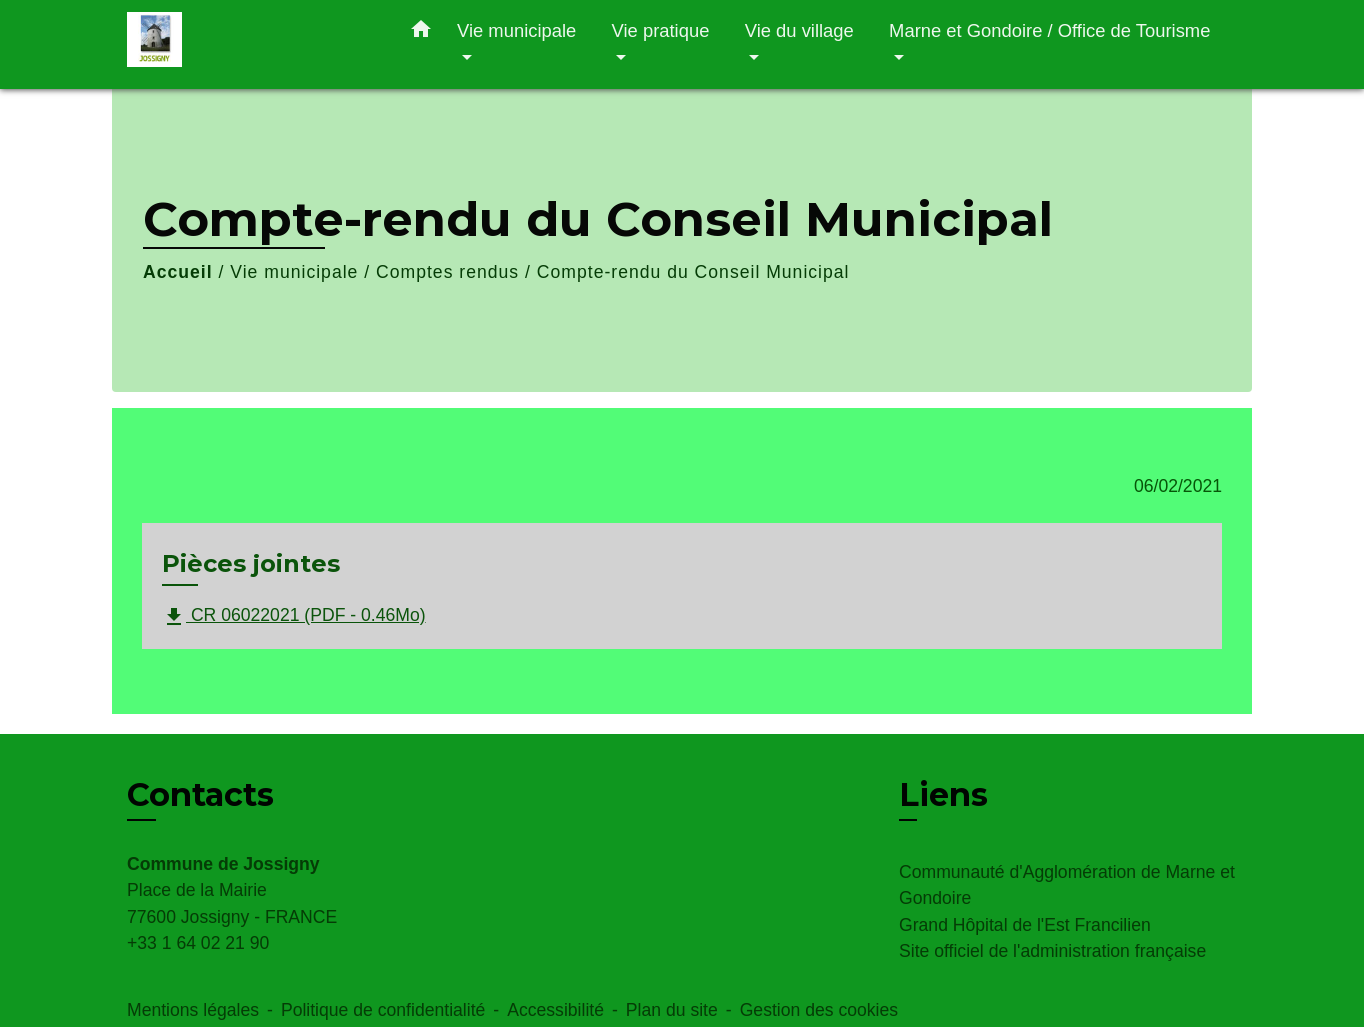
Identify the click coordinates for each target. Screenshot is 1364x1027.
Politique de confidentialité (383, 1010)
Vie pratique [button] (661, 30)
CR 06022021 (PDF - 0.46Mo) (294, 617)
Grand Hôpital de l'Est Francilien (1025, 925)
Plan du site (672, 1010)
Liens (943, 794)
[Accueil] (252, 44)
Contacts (200, 795)
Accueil (178, 272)
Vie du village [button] (799, 30)
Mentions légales (193, 1010)
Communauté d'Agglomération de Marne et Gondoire (1067, 885)
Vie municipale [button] (516, 30)
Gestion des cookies (819, 1010)
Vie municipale (294, 272)
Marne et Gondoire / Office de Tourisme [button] (1049, 30)
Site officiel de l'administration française (1052, 951)
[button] (421, 33)
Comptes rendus (447, 272)
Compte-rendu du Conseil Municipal (693, 272)
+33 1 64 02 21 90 (198, 943)
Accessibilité (555, 1010)
